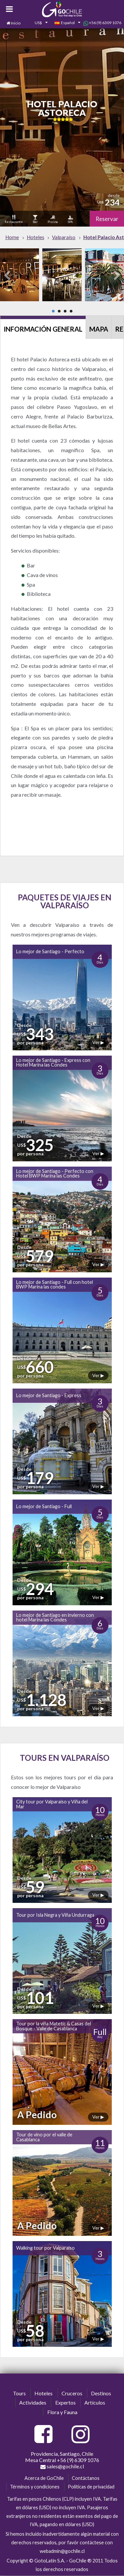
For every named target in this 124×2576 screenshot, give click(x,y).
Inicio (16, 22)
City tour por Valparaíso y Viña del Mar (52, 1804)
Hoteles (43, 2393)
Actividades (32, 2402)
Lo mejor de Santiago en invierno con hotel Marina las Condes (55, 1617)
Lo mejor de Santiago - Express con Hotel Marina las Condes (53, 1062)
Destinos (101, 2393)
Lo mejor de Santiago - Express (48, 1395)
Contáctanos (86, 2478)
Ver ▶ (98, 1042)
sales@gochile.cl (62, 2466)
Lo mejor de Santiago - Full (44, 1506)
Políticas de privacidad (91, 2486)
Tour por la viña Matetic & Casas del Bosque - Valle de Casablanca (53, 2026)
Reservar (107, 218)
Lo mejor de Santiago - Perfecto (50, 951)
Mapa (98, 329)
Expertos (65, 2402)
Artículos (94, 2402)
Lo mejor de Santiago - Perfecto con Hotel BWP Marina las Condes (54, 1173)
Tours (19, 2393)
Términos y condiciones (35, 2486)
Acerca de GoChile (44, 2478)
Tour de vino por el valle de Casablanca (44, 2137)
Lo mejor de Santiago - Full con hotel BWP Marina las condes (54, 1284)
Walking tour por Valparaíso (45, 2248)
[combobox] (37, 23)
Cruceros (72, 2393)
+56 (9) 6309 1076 (102, 22)
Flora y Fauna (62, 2412)
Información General (43, 329)
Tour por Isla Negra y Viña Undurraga (55, 1915)
